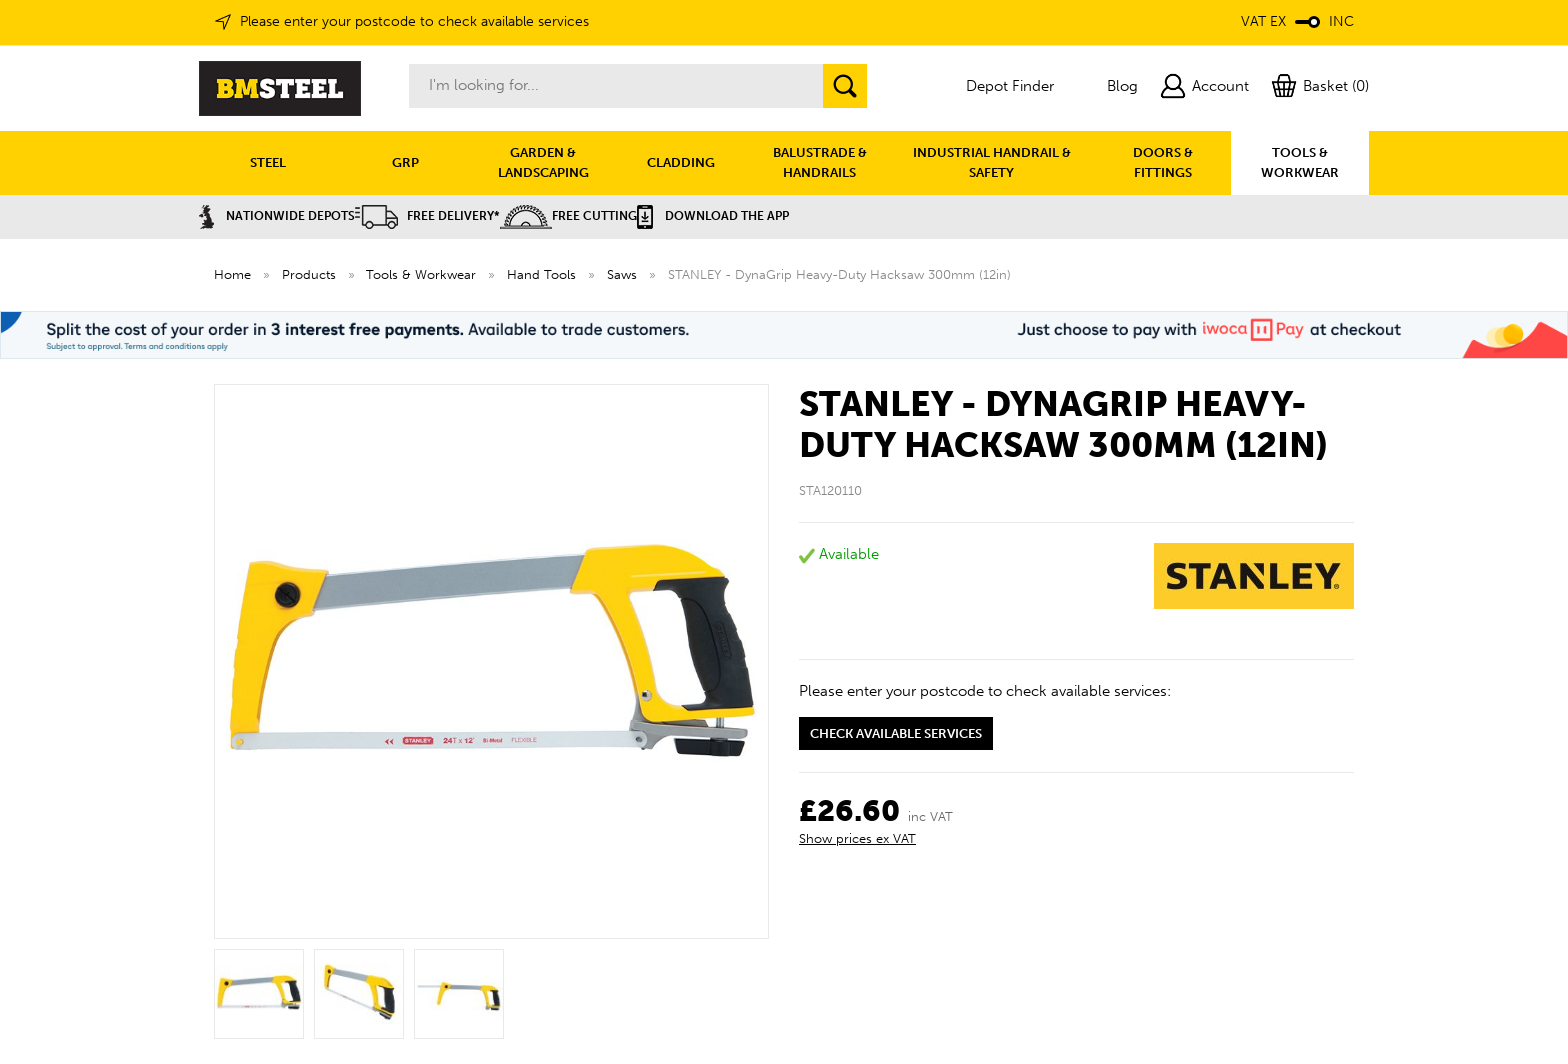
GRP (405, 162)
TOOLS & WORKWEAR (1300, 162)
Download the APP (713, 216)
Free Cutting (568, 216)
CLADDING (681, 162)
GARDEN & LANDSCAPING (543, 162)
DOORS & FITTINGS (1163, 162)
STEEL (268, 162)
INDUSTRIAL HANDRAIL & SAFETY (992, 162)
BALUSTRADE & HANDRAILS (820, 162)
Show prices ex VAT (857, 838)
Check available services (896, 733)
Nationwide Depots (277, 216)
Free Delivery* (427, 216)
